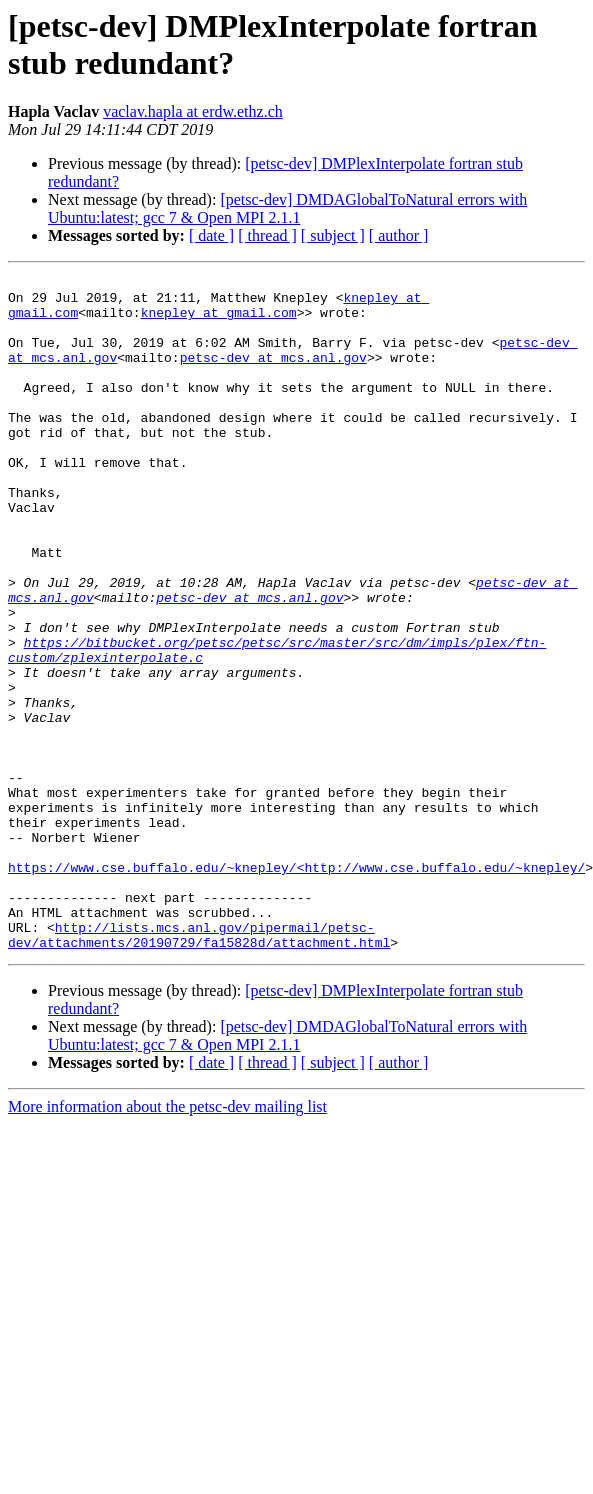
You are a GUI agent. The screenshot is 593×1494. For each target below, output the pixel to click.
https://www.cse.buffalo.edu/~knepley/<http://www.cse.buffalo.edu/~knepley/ (296, 987)
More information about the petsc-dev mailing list (167, 1241)
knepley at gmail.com (219, 321)
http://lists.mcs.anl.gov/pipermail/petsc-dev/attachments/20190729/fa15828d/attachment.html (199, 1068)
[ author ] (399, 235)
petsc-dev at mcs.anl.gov (273, 375)
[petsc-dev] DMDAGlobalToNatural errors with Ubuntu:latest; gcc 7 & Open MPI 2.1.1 (287, 208)
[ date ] (211, 235)
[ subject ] (333, 235)
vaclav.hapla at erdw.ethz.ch (193, 111)
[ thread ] (267, 235)
